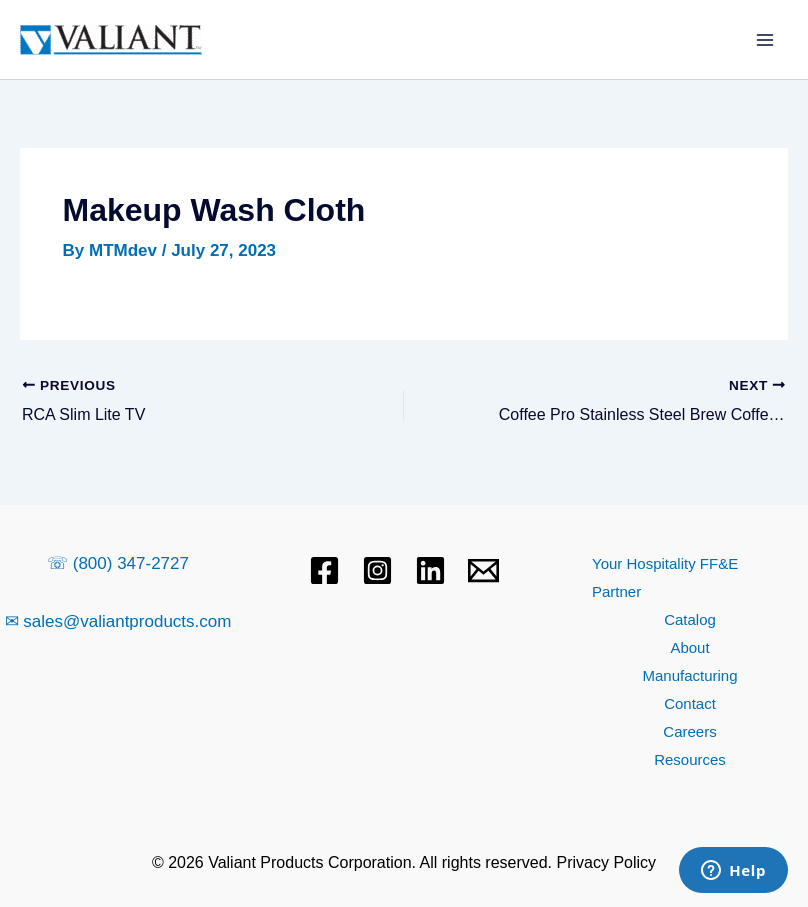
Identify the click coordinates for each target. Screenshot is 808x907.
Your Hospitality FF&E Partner (665, 577)
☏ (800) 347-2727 (118, 563)
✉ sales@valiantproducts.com (118, 621)
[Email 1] (483, 570)
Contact (690, 703)
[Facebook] (324, 570)
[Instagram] (377, 570)
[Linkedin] (430, 570)
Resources (690, 759)
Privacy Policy (607, 862)
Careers (689, 731)
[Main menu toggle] (766, 40)
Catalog (690, 619)
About (689, 647)
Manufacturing (689, 675)
